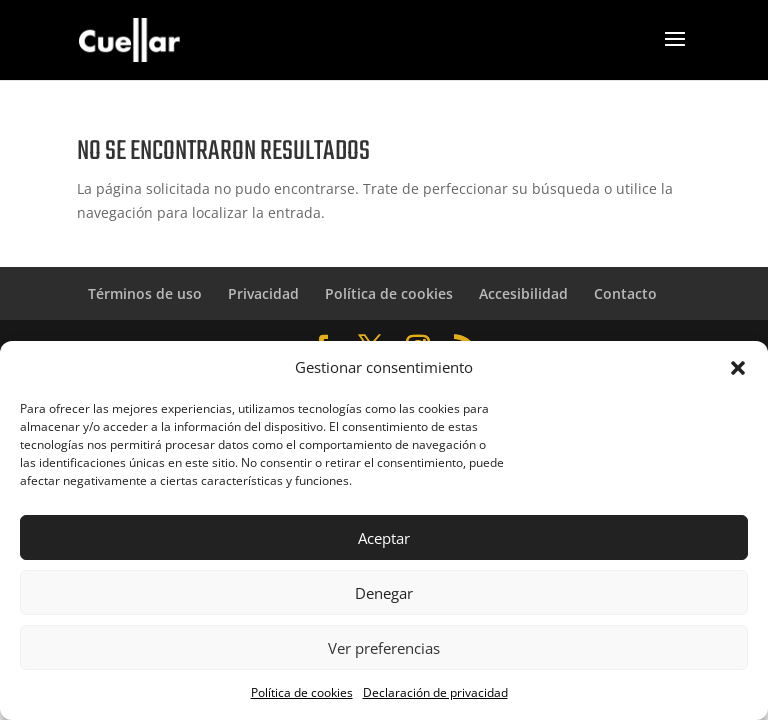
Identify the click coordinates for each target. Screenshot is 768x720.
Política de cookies (302, 692)
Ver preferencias (384, 648)
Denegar (384, 593)
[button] (738, 368)
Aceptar (384, 538)
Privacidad (263, 293)
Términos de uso (145, 293)
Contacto (625, 293)
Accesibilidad (523, 293)
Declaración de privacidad (435, 692)
